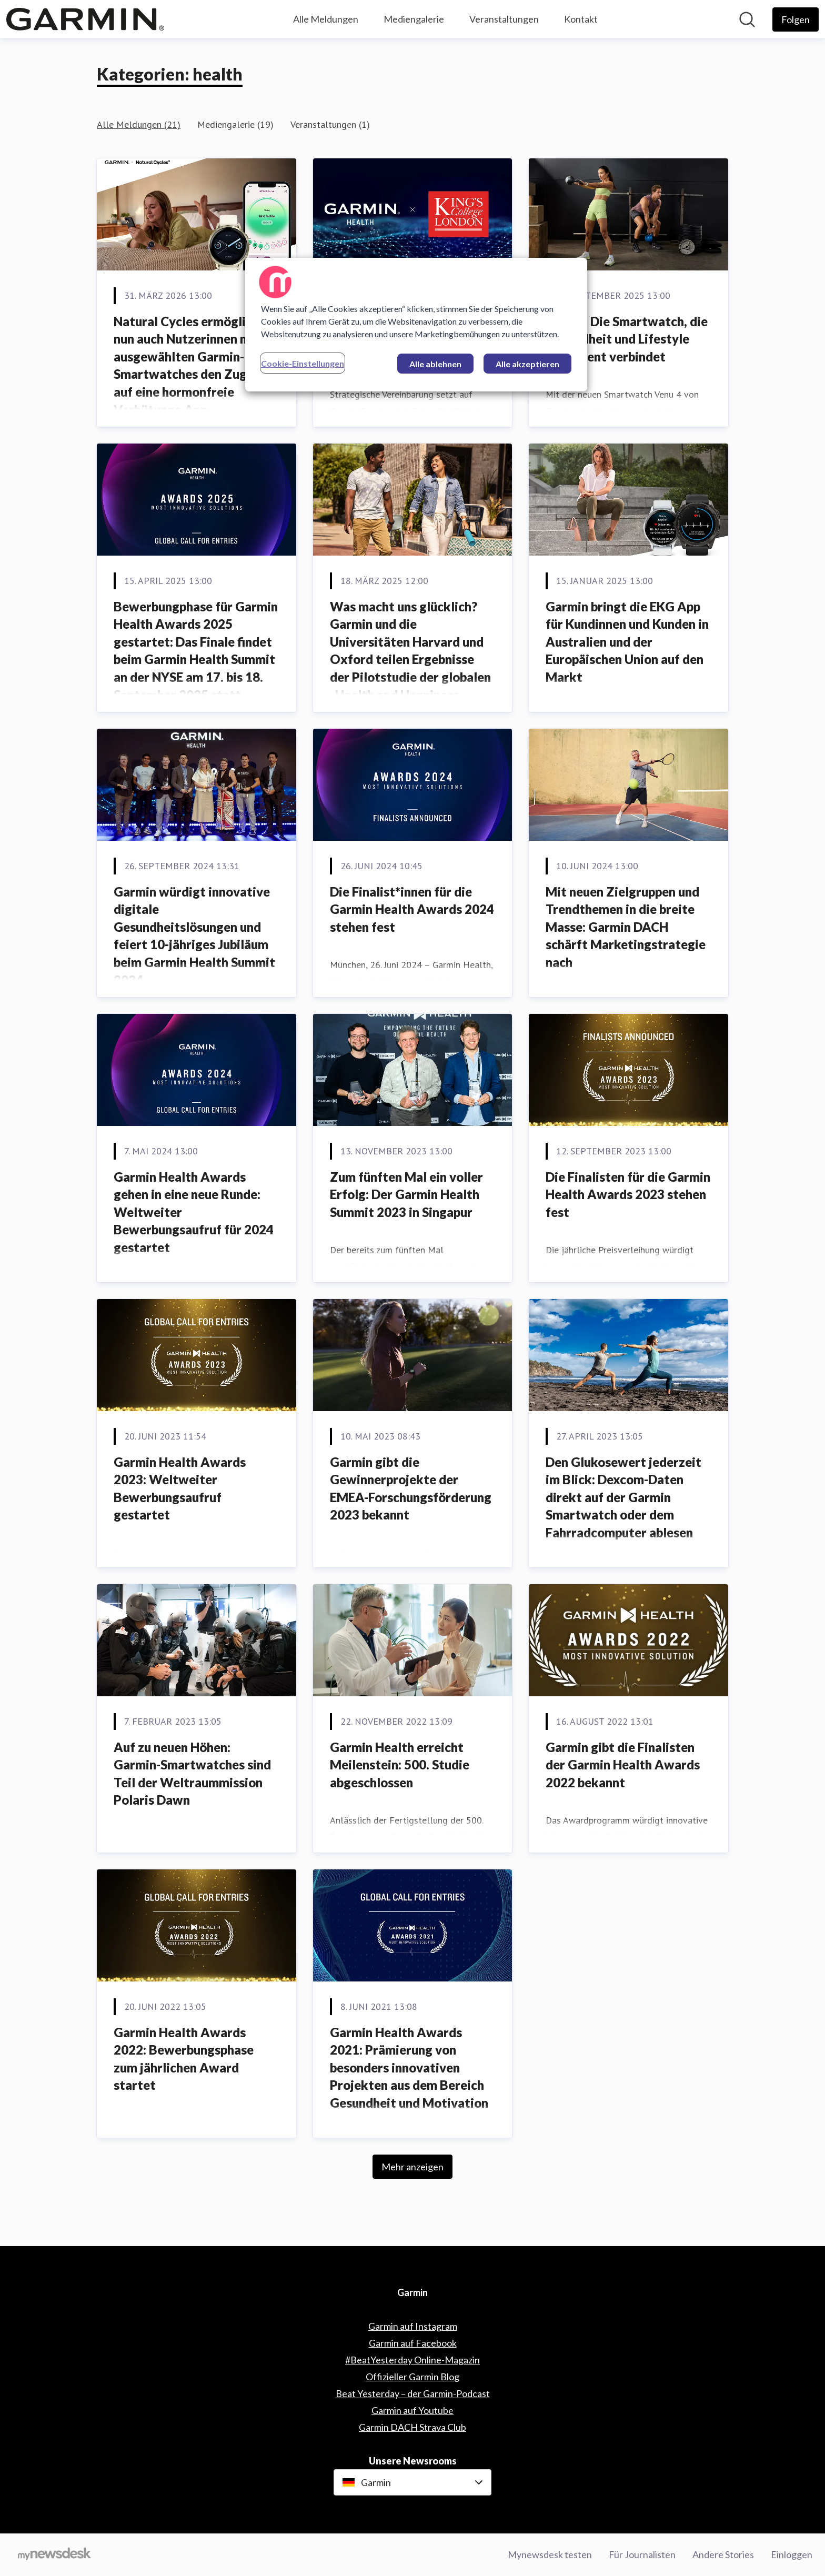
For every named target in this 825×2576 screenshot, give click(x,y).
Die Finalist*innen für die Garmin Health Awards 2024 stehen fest (412, 909)
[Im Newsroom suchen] (747, 19)
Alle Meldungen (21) (138, 124)
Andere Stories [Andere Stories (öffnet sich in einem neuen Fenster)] (723, 2554)
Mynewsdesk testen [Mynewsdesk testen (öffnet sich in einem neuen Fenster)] (550, 2554)
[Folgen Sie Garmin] (795, 19)
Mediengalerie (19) (235, 124)
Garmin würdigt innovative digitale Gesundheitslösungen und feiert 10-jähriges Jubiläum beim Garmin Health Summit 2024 (194, 936)
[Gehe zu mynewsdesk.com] (54, 2555)
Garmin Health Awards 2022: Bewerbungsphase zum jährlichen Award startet (184, 2059)
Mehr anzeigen (412, 2166)
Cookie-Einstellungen (302, 363)
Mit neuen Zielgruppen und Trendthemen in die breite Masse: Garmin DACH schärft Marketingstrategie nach (626, 927)
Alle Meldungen (325, 19)
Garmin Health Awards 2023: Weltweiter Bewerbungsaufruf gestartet (180, 1488)
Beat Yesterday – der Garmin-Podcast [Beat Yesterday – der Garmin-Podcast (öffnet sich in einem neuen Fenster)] (413, 2393)
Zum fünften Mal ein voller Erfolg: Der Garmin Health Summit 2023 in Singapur (406, 1194)
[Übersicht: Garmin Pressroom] (85, 19)
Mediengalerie (414, 19)
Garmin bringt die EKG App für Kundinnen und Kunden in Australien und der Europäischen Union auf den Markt (627, 642)
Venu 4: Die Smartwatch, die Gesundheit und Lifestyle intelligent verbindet (627, 339)
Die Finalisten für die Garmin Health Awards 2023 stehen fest (628, 1194)
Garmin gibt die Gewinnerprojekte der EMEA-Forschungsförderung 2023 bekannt (410, 1488)
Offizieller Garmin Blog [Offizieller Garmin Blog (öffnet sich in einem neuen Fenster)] (412, 2376)
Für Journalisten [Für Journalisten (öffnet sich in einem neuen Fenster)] (642, 2554)
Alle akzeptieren (527, 364)
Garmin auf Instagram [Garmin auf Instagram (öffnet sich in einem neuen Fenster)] (412, 2326)
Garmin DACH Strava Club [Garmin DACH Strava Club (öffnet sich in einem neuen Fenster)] (412, 2427)
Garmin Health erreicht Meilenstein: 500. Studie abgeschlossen (399, 1764)
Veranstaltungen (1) (330, 124)
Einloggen (791, 2554)
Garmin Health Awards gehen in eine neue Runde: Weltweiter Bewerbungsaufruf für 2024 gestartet (194, 1212)
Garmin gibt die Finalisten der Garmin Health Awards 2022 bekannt (623, 1764)
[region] (416, 324)
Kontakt (581, 19)
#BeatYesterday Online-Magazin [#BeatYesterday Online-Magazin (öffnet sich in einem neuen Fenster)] (412, 2360)
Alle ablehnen (435, 364)
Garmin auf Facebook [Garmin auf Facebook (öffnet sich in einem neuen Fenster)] (413, 2343)
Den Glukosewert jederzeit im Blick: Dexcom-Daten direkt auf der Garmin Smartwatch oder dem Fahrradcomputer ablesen (623, 1497)
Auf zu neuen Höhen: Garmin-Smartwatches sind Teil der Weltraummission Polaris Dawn (192, 1773)
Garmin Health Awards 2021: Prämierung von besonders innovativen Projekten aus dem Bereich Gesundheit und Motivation (409, 2067)
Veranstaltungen (504, 19)
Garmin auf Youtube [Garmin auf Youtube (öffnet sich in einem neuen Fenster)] (412, 2410)
